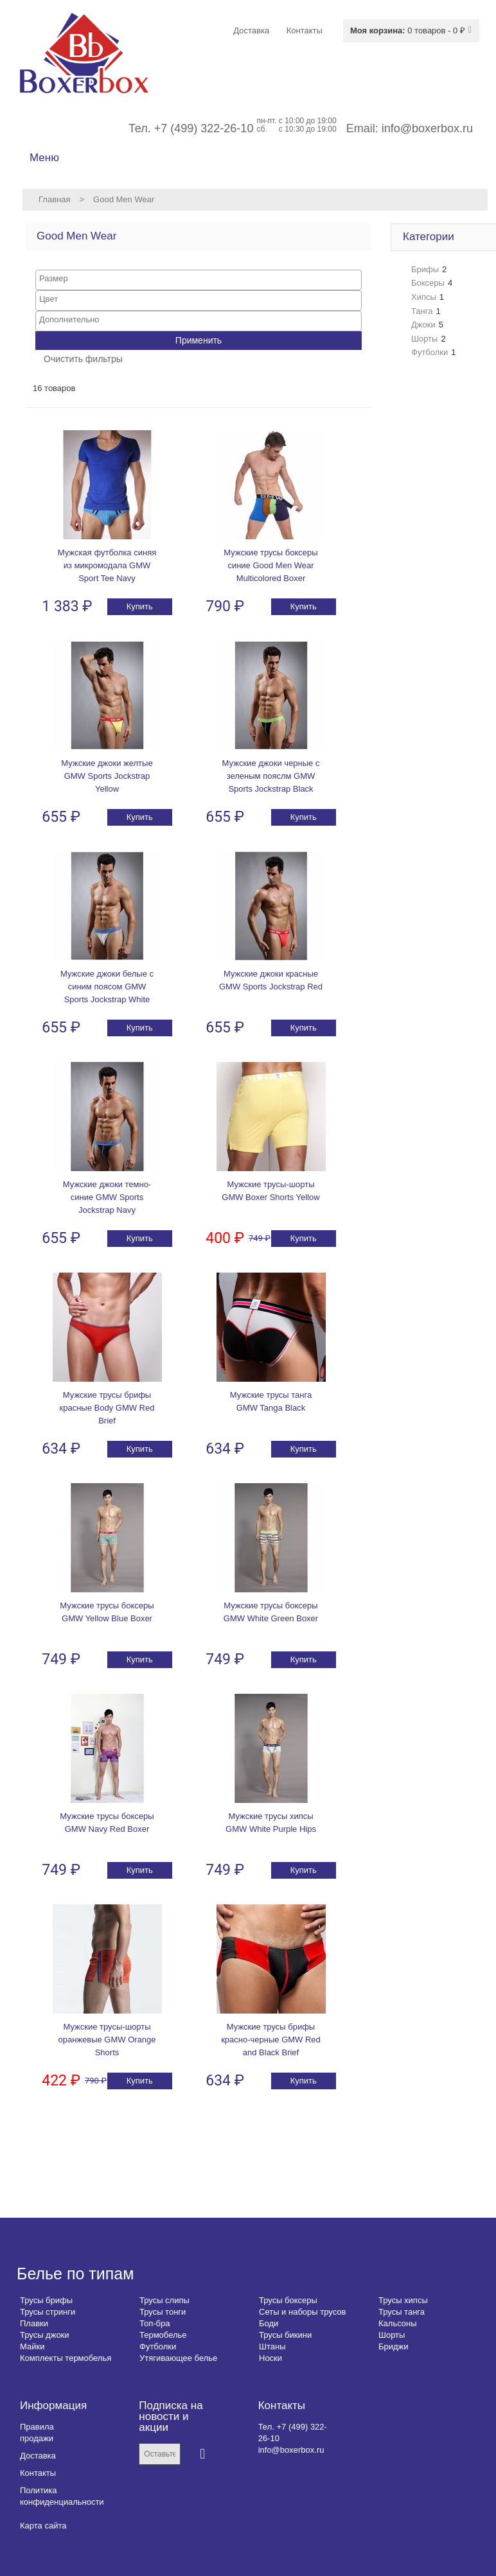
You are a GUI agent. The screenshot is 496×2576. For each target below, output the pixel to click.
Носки (270, 2358)
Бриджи (393, 2346)
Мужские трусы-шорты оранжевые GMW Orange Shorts (106, 2039)
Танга (421, 311)
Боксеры (428, 283)
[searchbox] (198, 278)
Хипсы (423, 297)
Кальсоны (397, 2323)
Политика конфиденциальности (62, 2496)
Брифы (425, 269)
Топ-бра (154, 2323)
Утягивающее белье (178, 2358)
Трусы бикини (285, 2335)
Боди (268, 2323)
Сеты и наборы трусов (302, 2312)
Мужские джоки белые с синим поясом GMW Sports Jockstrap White (107, 986)
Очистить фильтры (83, 359)
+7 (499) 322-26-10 (204, 128)
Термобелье (163, 2335)
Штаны (272, 2346)
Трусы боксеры (288, 2300)
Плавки (34, 2323)
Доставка (38, 2455)
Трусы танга (401, 2312)
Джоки (423, 324)
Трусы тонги (162, 2312)
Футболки (429, 352)
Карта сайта (43, 2525)
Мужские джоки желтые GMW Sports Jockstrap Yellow (106, 776)
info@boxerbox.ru (427, 128)
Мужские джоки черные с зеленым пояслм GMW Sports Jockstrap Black (271, 776)
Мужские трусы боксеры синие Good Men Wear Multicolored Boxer (270, 565)
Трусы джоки (44, 2335)
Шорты (424, 339)
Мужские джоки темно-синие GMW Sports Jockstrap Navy (107, 1197)
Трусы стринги (47, 2312)
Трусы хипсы (403, 2300)
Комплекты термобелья (65, 2358)
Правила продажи (37, 2432)
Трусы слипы (164, 2300)
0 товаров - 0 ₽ (407, 30)
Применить (198, 340)
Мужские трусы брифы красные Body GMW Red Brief (107, 1407)
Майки (32, 2346)
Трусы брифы (46, 2300)
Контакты (38, 2473)
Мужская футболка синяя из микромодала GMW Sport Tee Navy (107, 565)
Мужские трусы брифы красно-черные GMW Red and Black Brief (271, 2039)
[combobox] (198, 280)
